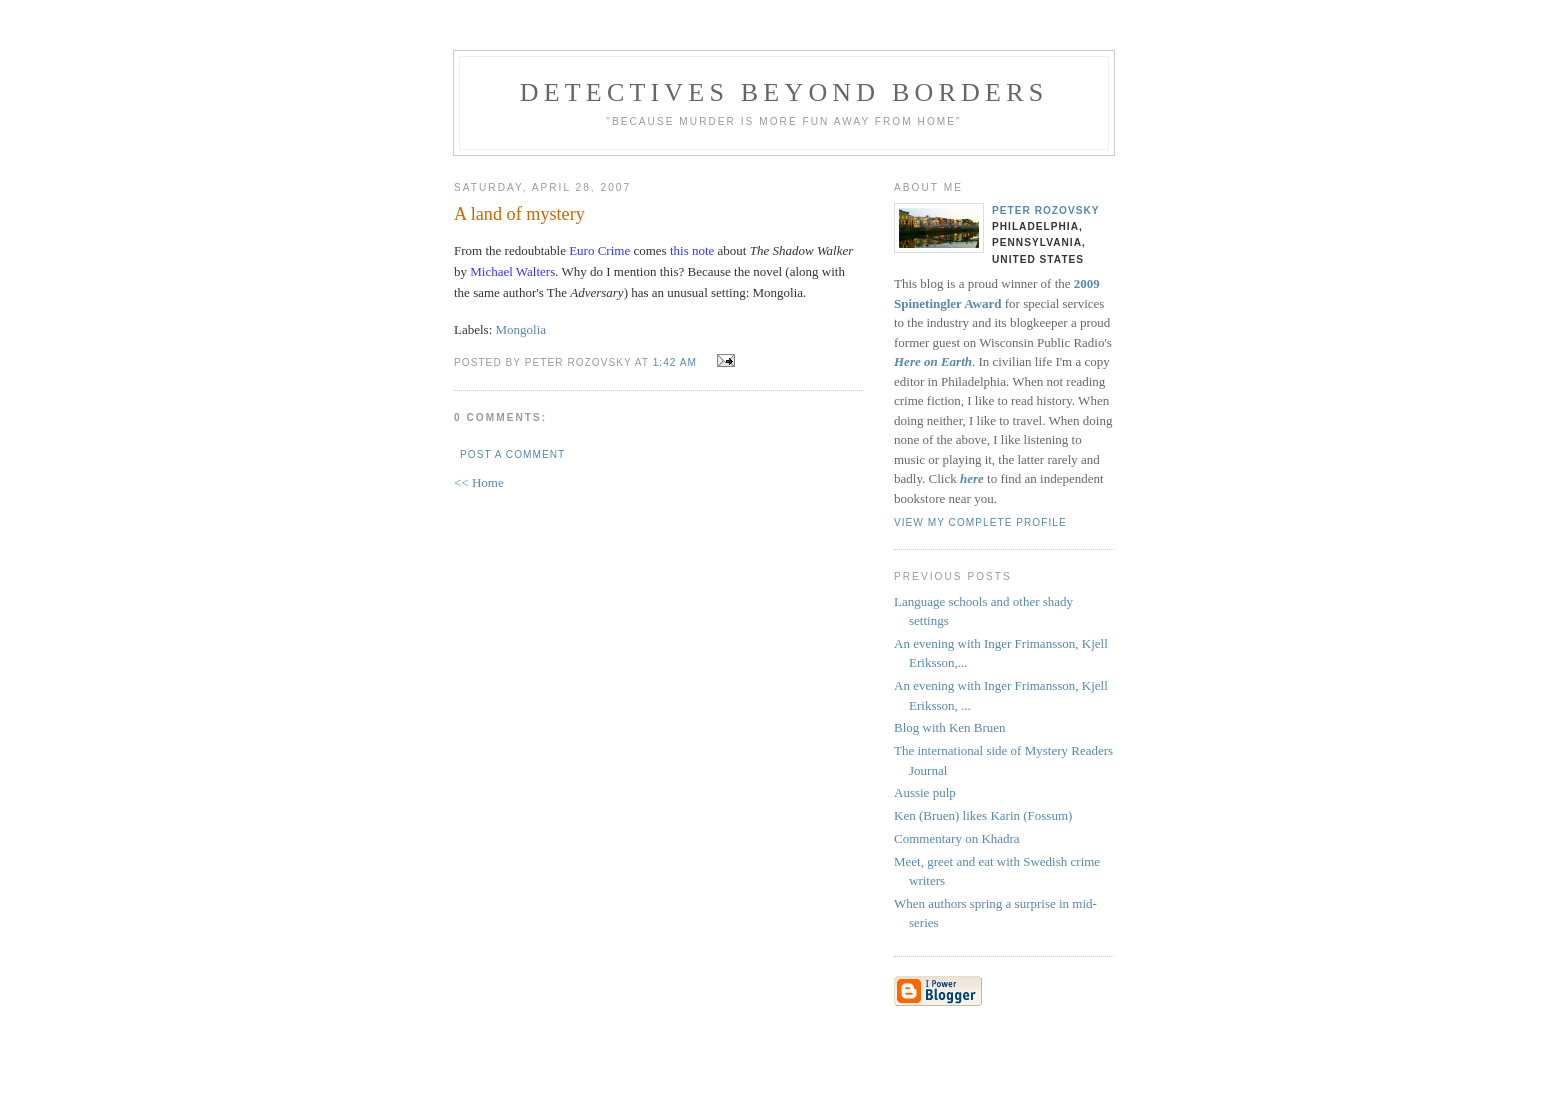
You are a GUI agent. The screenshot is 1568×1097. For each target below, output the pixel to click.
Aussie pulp (925, 792)
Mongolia (521, 329)
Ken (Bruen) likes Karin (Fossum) (983, 815)
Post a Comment (512, 454)
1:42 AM (675, 362)
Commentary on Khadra (957, 838)
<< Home (479, 482)
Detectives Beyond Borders (784, 92)
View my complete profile (980, 522)
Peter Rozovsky (1046, 210)
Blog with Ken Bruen (950, 727)
